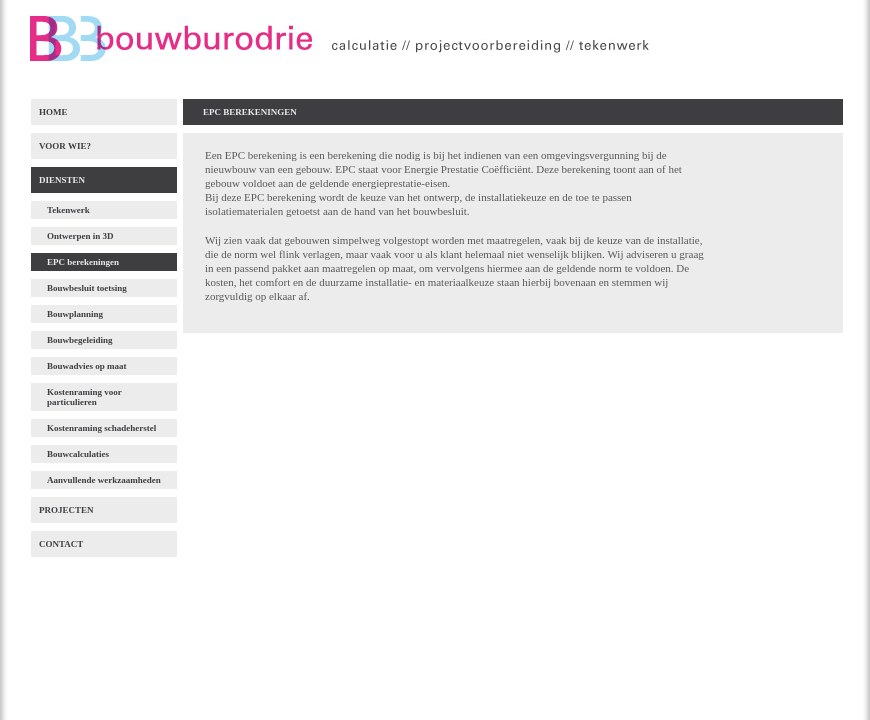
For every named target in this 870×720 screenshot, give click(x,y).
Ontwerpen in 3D (80, 236)
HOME (53, 112)
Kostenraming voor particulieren (84, 397)
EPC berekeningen (83, 262)
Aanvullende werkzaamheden (104, 480)
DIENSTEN (62, 180)
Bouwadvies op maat (87, 366)
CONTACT (61, 544)
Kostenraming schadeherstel (101, 428)
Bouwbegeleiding (80, 340)
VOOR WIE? (65, 146)
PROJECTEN (66, 510)
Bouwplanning (75, 314)
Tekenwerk (68, 210)
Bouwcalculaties (78, 454)
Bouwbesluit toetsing (87, 288)
